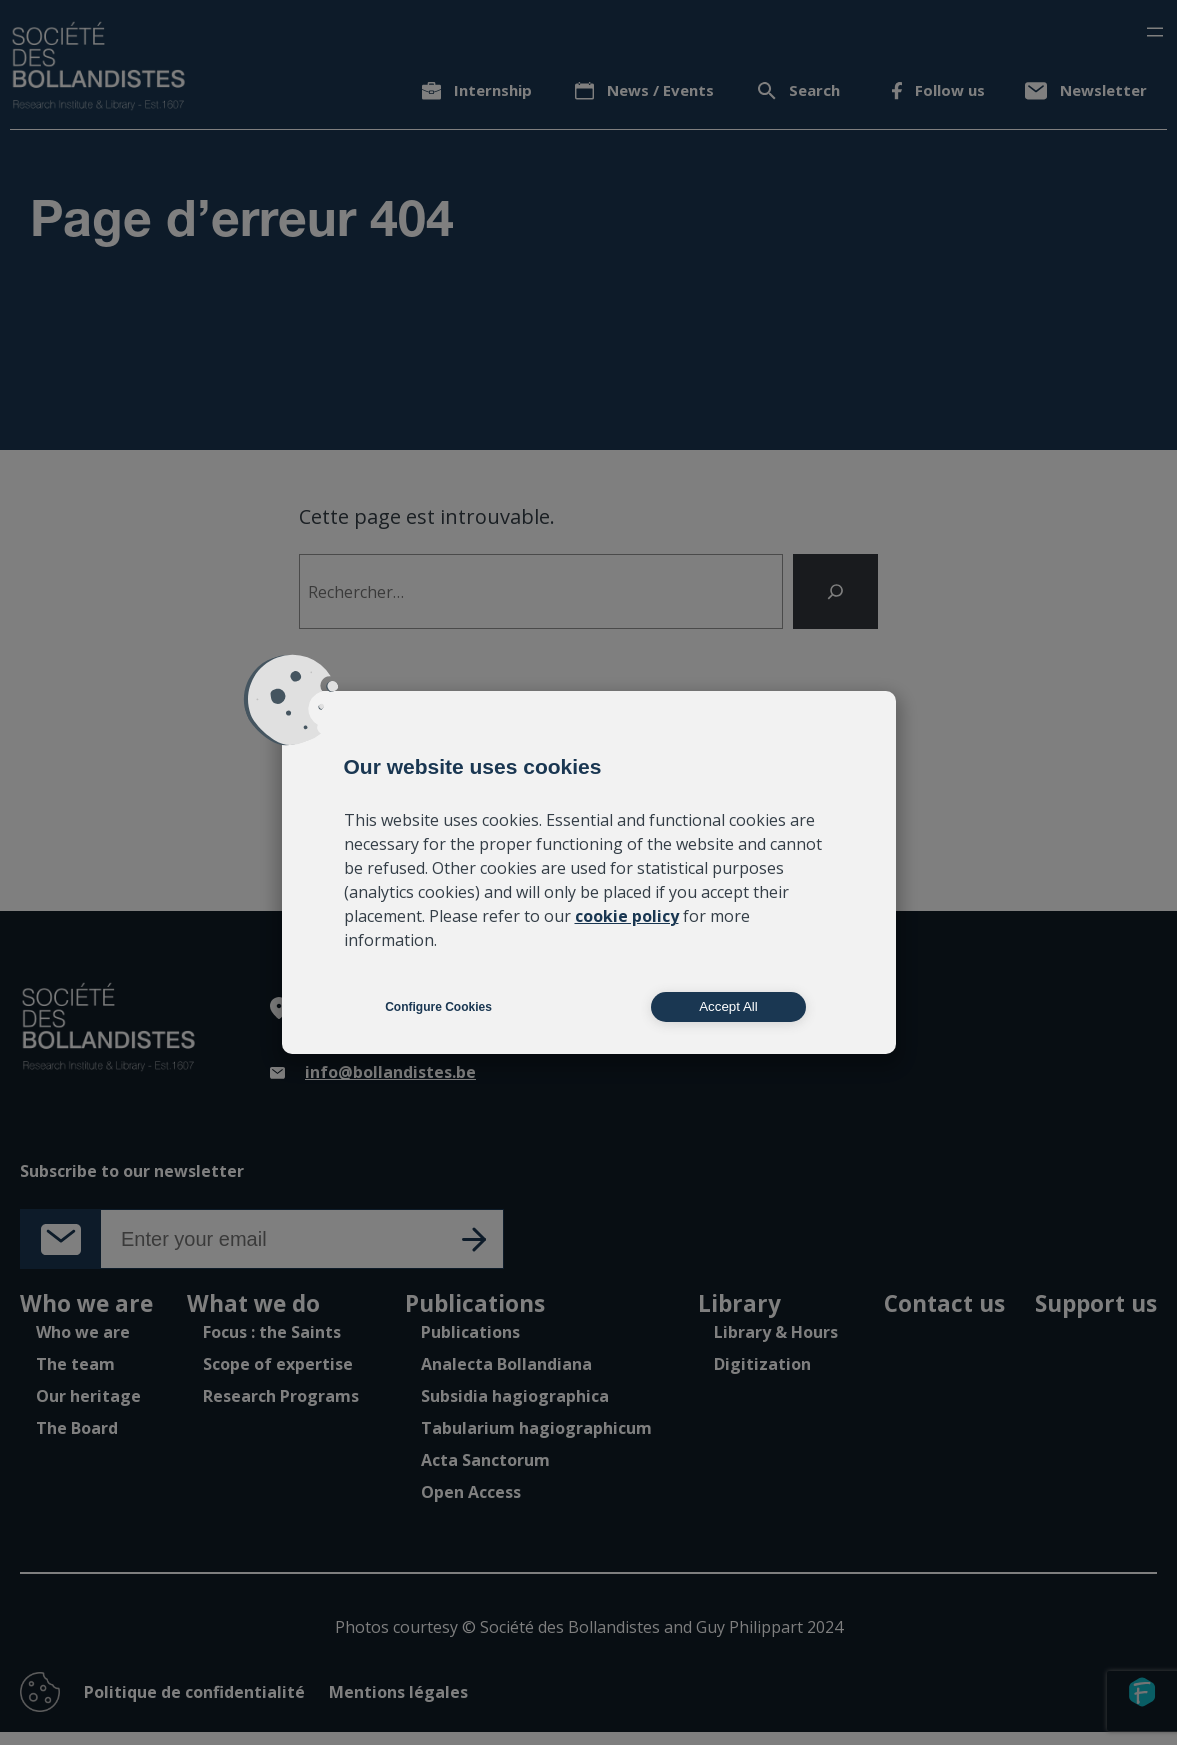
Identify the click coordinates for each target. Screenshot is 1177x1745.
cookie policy (627, 916)
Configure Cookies (438, 1007)
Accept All (728, 1006)
